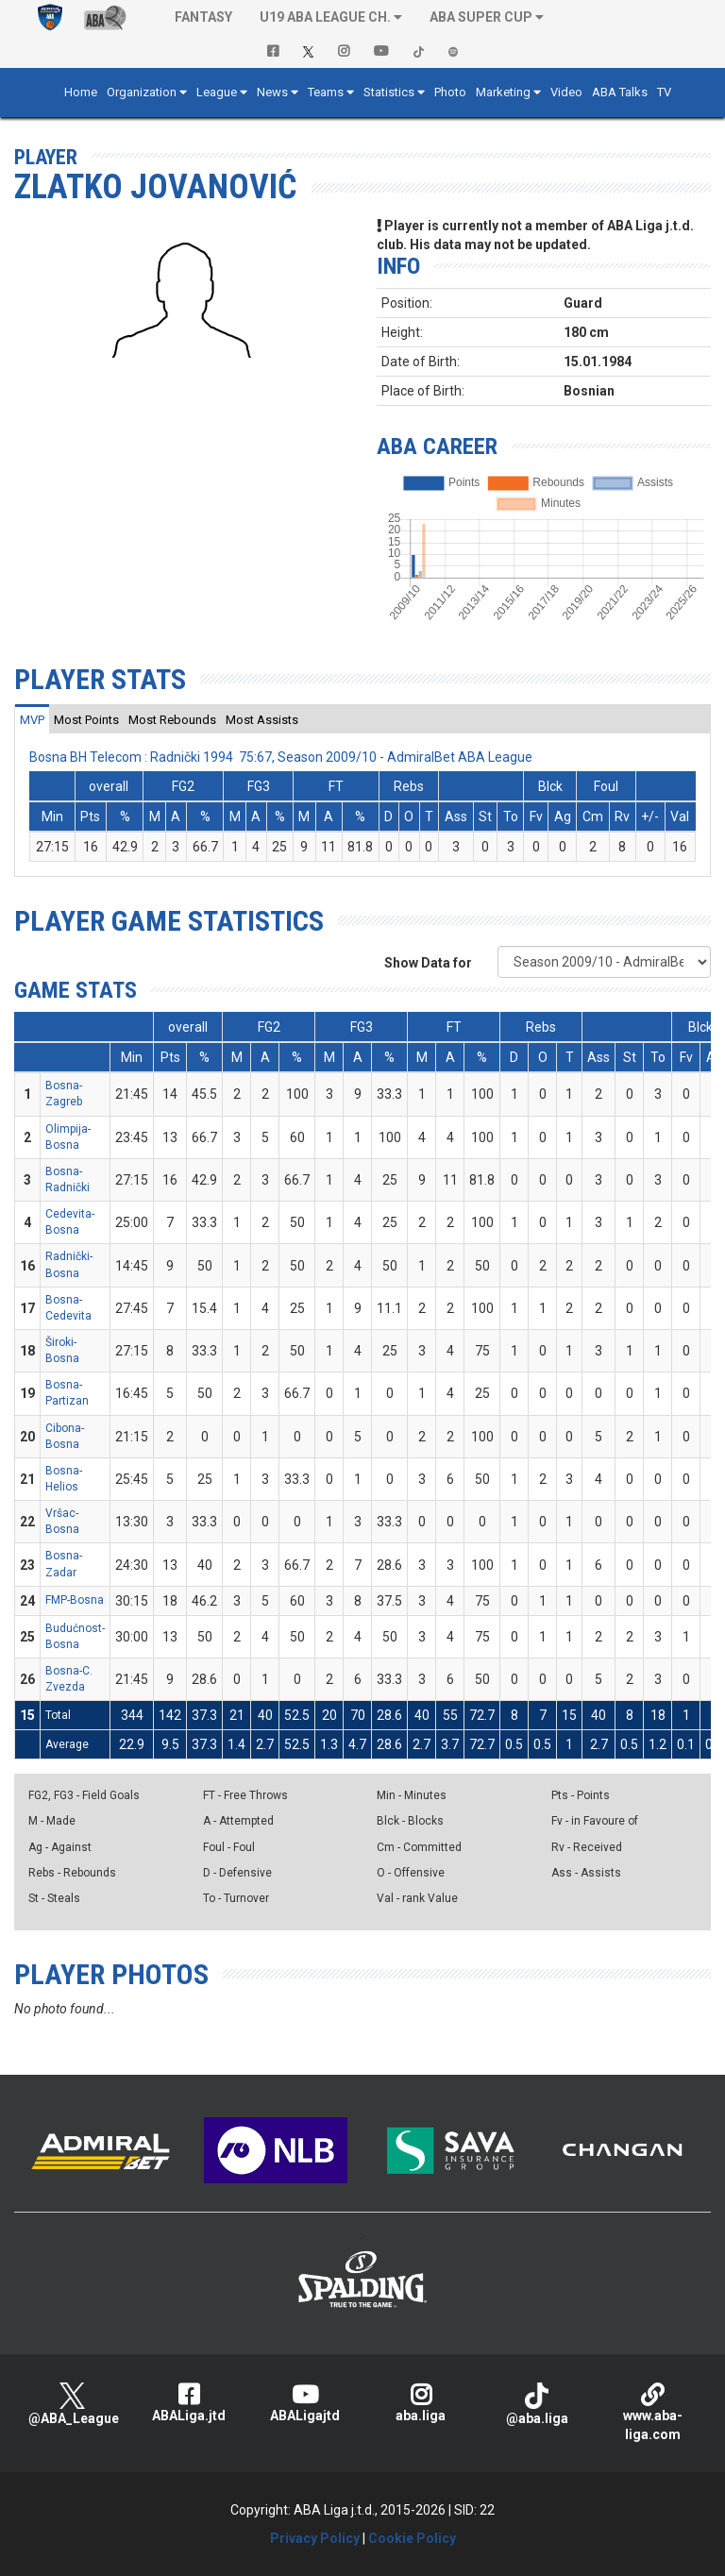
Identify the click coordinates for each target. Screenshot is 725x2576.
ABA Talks (620, 92)
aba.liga (420, 2402)
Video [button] (566, 92)
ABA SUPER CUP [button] (481, 17)
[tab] (32, 719)
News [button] (272, 92)
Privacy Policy (315, 2538)
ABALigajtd (304, 2402)
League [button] (216, 92)
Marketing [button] (503, 92)
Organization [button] (142, 92)
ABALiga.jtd (188, 2402)
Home (80, 92)
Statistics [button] (388, 92)
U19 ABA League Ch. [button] (325, 17)
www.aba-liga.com (653, 2412)
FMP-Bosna (74, 1600)
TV (664, 92)
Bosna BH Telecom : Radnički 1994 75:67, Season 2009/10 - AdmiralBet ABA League (280, 757)
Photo (450, 92)
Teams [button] (326, 92)
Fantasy (203, 17)
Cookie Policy (412, 2538)
